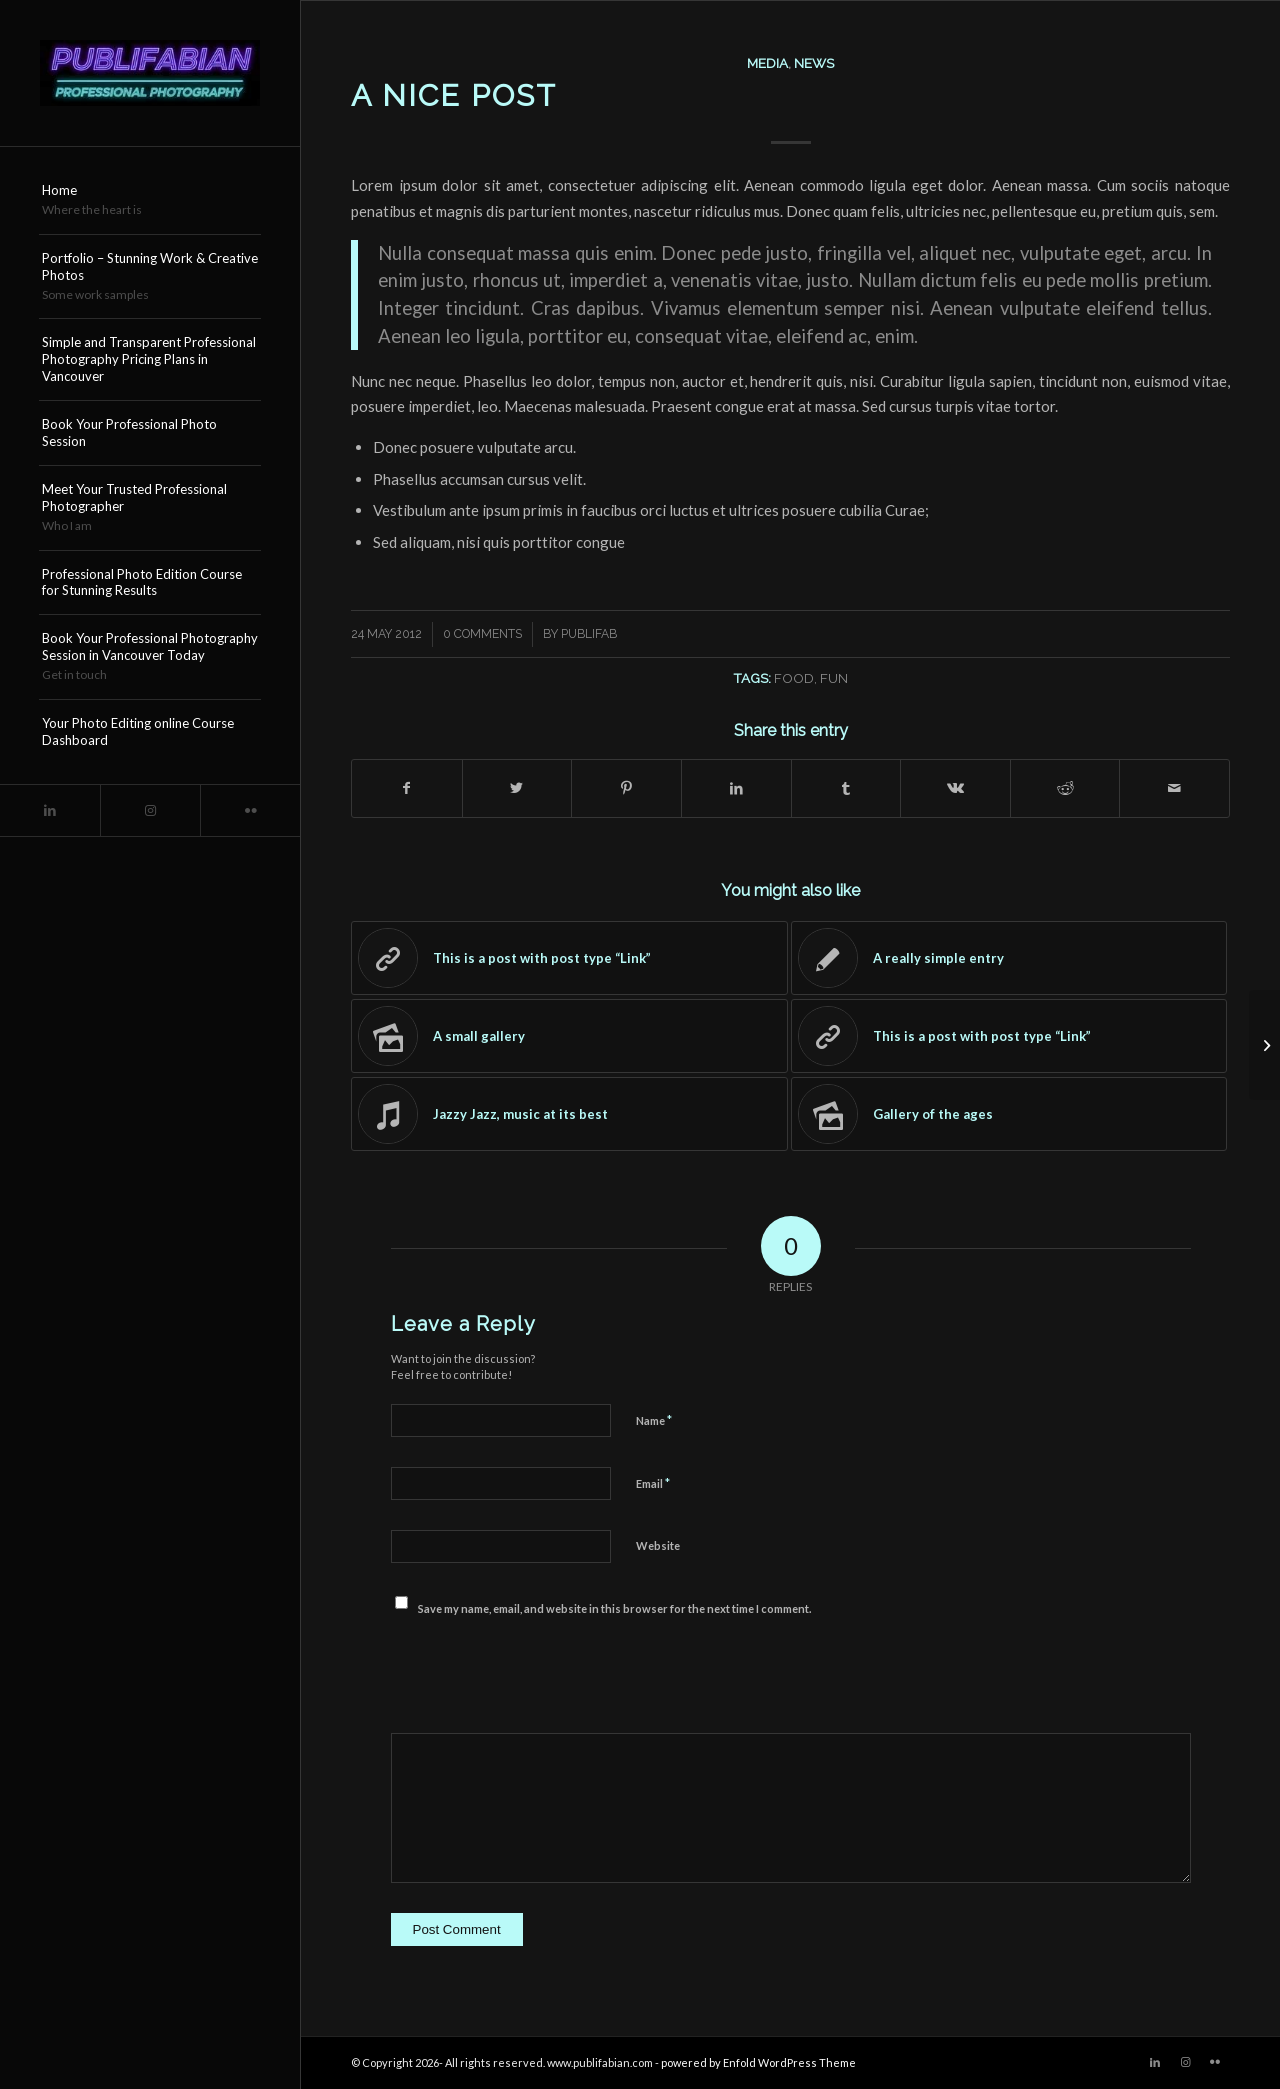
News (814, 63)
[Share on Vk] (955, 788)
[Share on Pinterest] (626, 788)
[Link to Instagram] (150, 810)
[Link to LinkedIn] (50, 810)
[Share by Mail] (1174, 788)
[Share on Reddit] (1065, 788)
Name (654, 1420)
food (794, 678)
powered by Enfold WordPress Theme (758, 2062)
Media (767, 63)
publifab (589, 634)
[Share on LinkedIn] (736, 788)
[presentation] (543, 1674)
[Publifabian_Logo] (150, 73)
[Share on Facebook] (407, 788)
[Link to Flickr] (250, 810)
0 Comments (482, 634)
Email (653, 1483)
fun (834, 678)
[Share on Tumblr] (846, 788)
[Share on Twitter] (517, 788)
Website (658, 1545)
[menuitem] (150, 201)
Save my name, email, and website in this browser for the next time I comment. (614, 1608)
